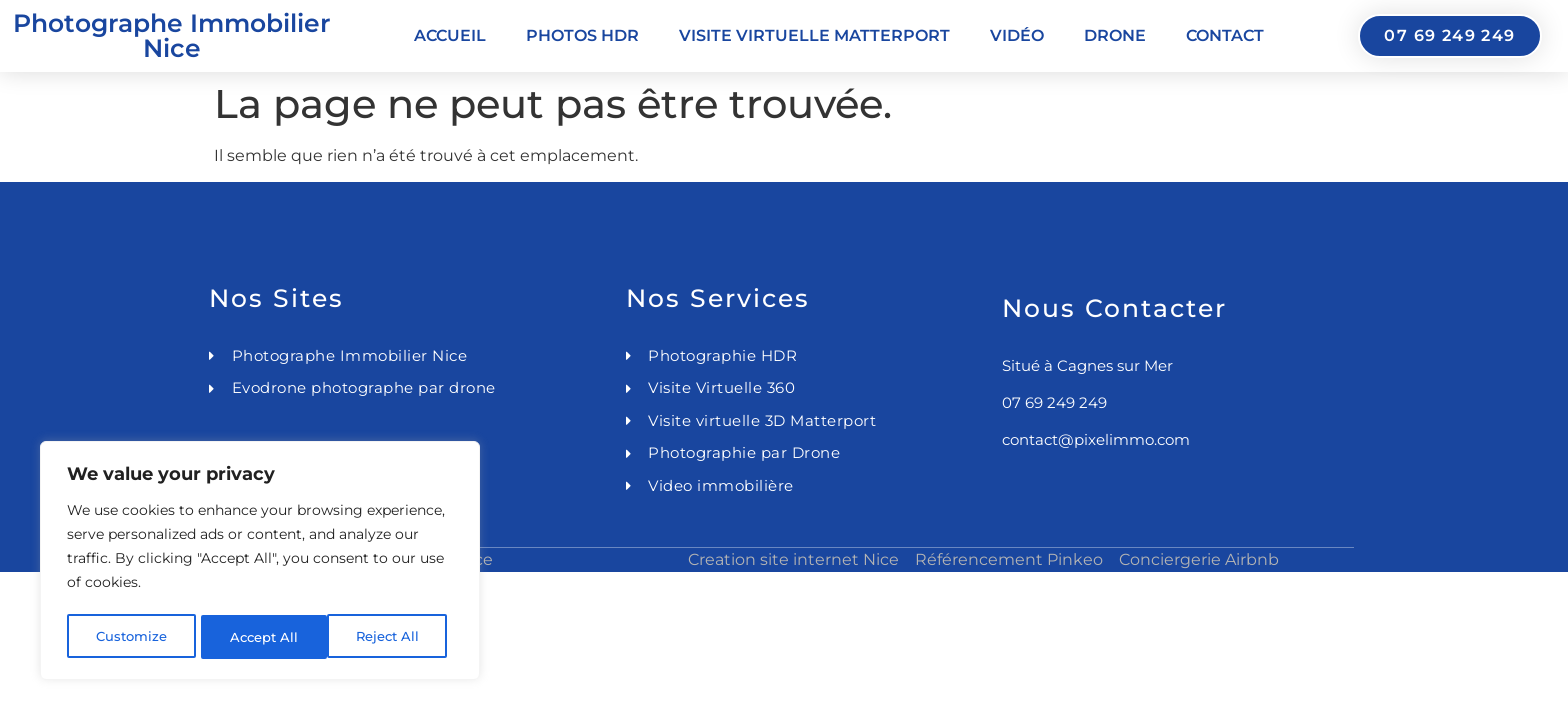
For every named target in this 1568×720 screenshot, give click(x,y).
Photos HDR (582, 35)
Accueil (450, 35)
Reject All (262, 637)
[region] (260, 563)
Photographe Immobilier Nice (172, 35)
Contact (1225, 35)
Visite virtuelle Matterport (814, 35)
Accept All (391, 637)
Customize (131, 637)
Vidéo (1017, 35)
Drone (1115, 35)
